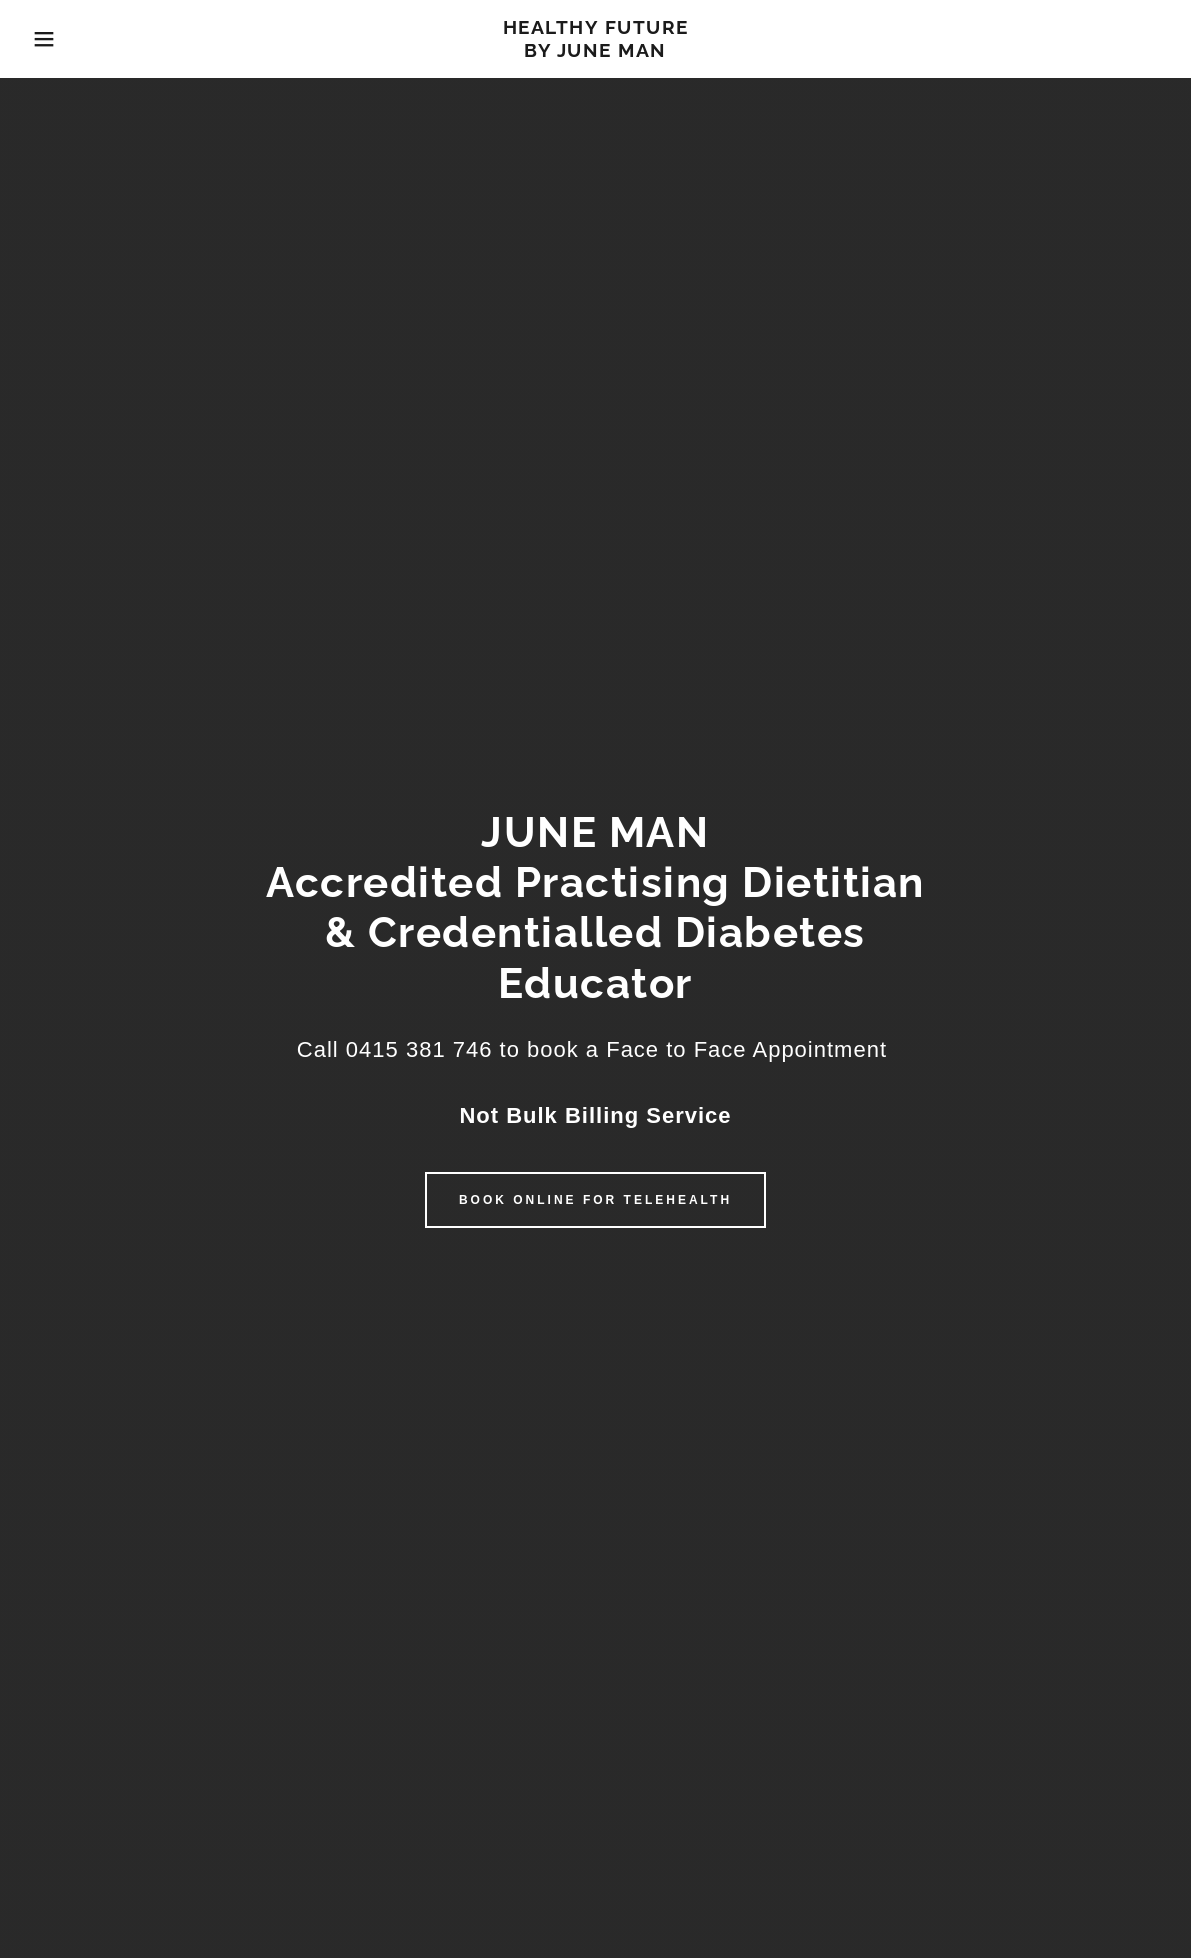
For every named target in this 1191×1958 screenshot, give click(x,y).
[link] (596, 51)
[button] (59, 39)
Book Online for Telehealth (595, 1200)
